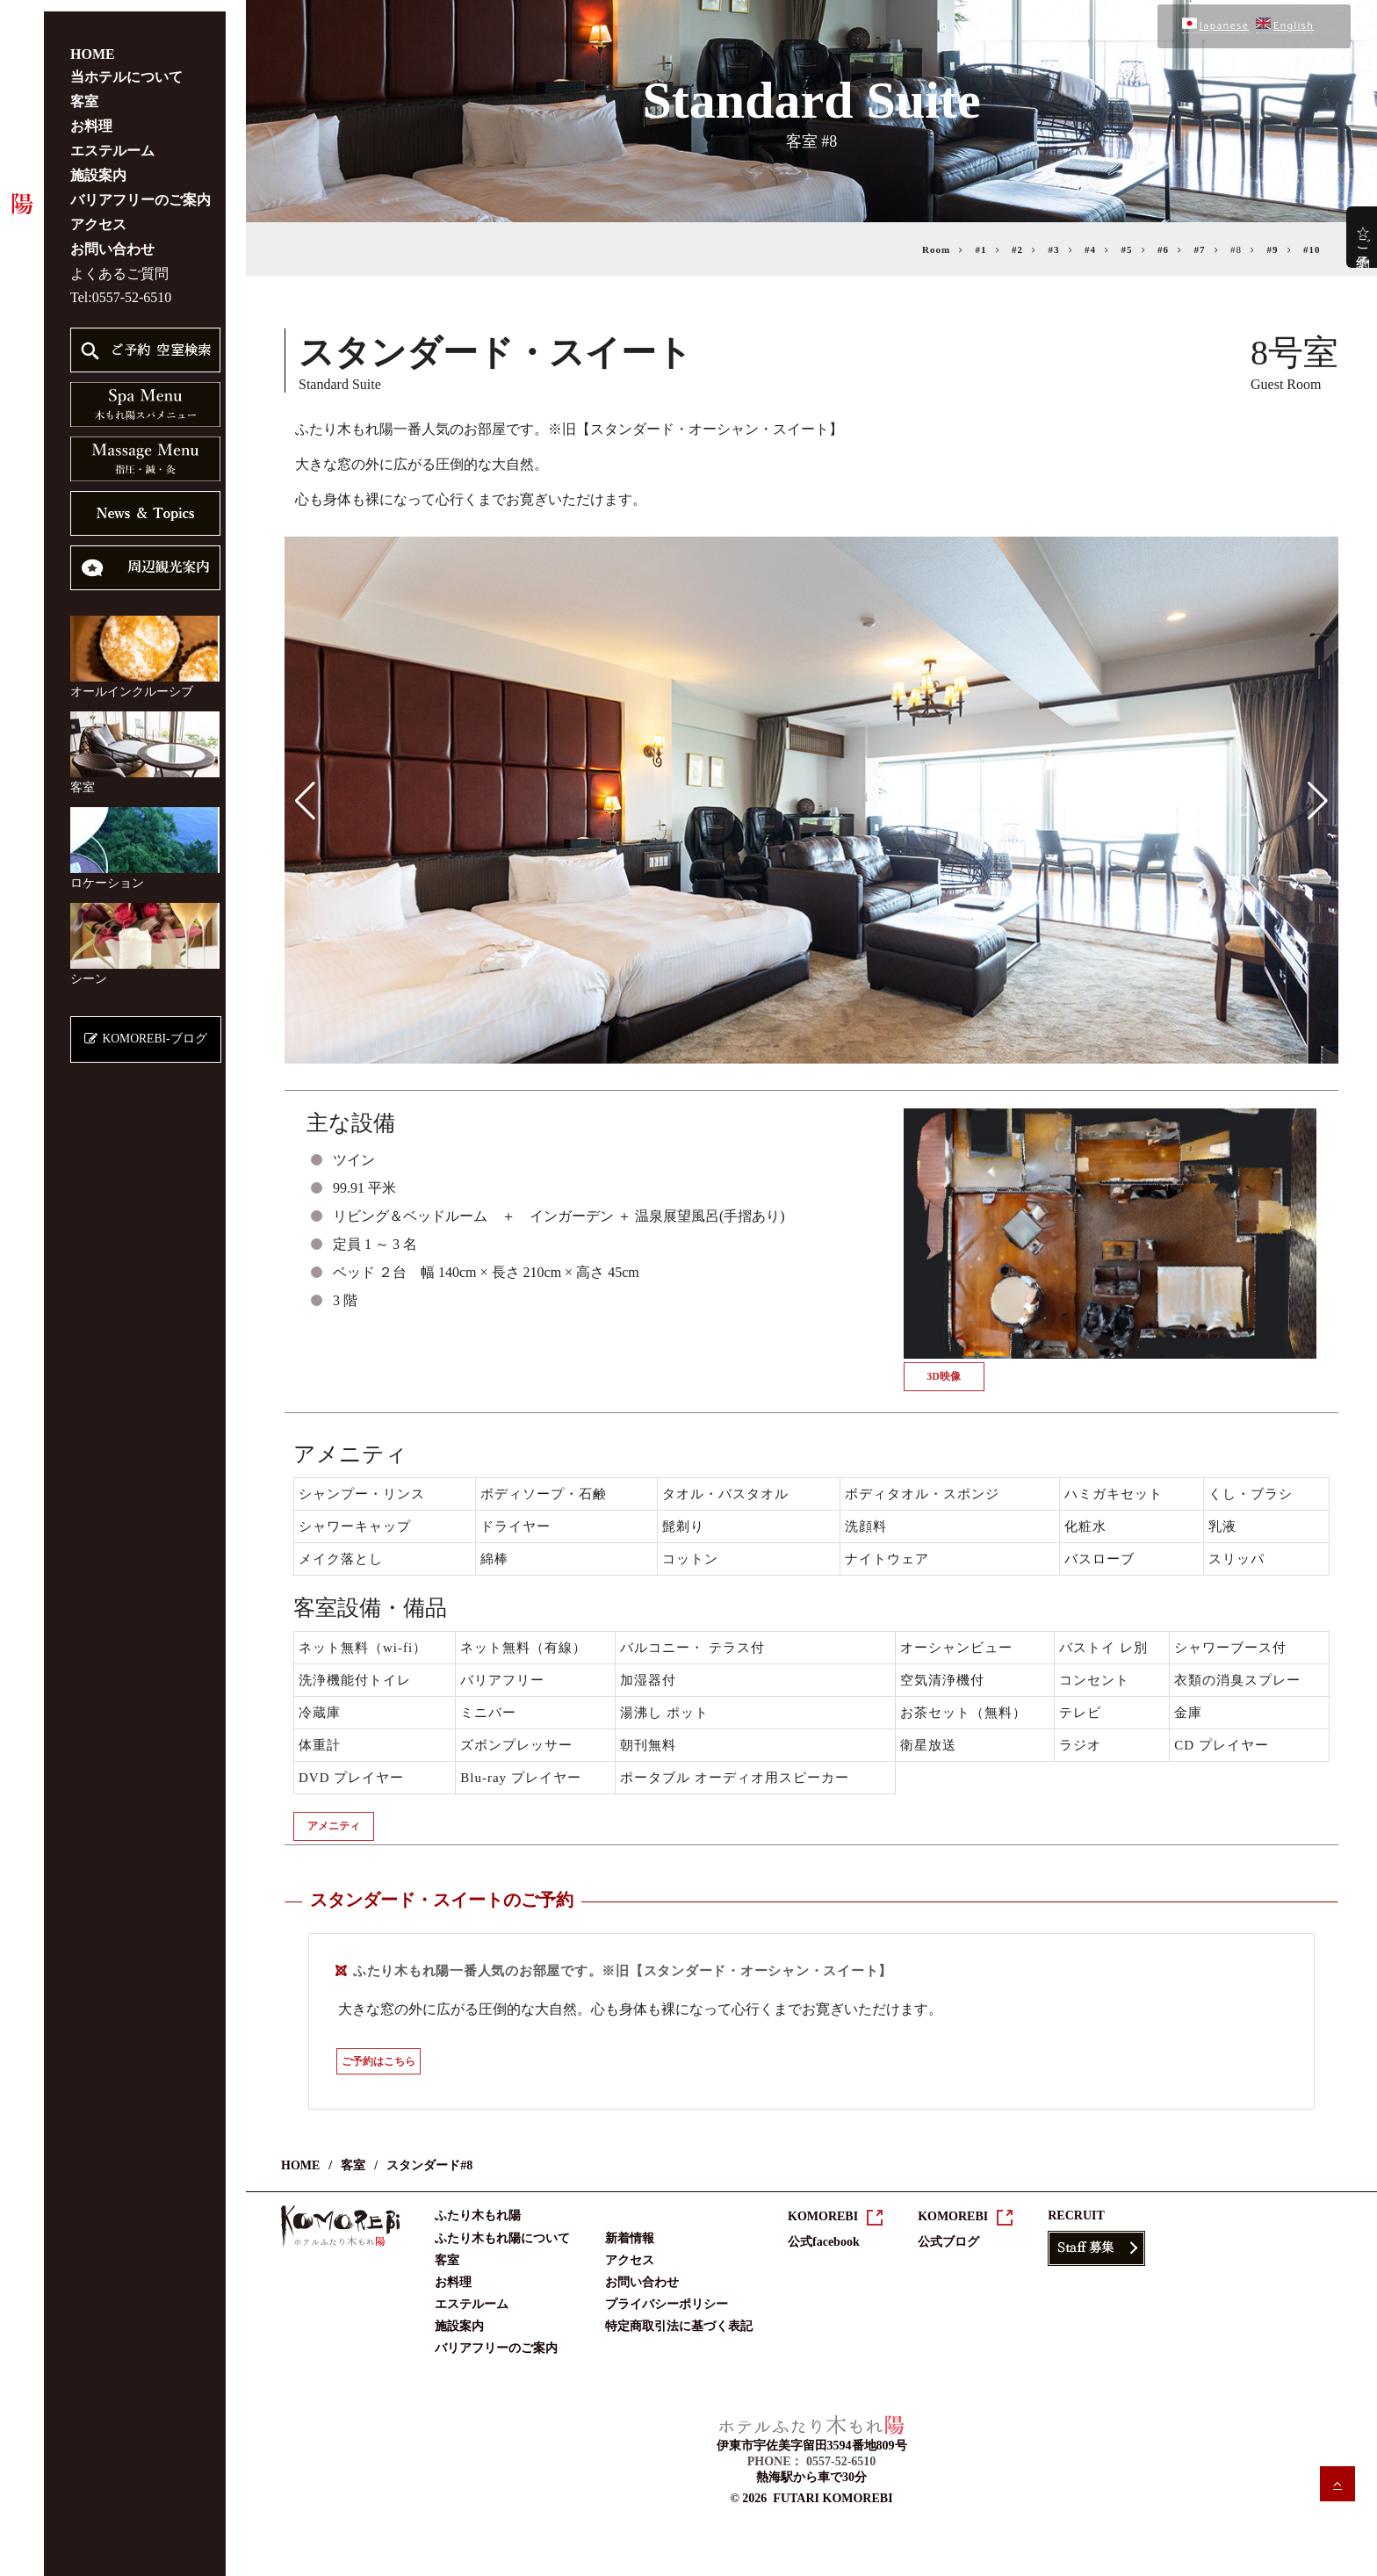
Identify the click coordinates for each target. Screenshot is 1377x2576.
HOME (92, 42)
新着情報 (629, 2238)
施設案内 (98, 163)
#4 (1090, 249)
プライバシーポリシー (666, 2304)
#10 (1312, 249)
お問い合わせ (112, 237)
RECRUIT (1076, 2215)
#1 (981, 249)
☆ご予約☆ (1363, 237)
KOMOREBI (823, 2216)
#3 (1054, 249)
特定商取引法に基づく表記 (679, 2326)
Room (936, 249)
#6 (1163, 249)
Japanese (1215, 26)
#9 (1273, 249)
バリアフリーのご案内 (140, 188)
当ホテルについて (126, 65)
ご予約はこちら (378, 2061)
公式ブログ (948, 2241)
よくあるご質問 (119, 262)
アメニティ (333, 1826)
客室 (84, 90)
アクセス (98, 213)
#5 (1127, 249)
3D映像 (943, 1376)
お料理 (91, 114)
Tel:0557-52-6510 (120, 285)
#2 (1017, 249)
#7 (1200, 249)
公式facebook (824, 2241)
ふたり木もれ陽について (502, 2238)
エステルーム (112, 139)
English (1285, 26)
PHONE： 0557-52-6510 (811, 2461)
